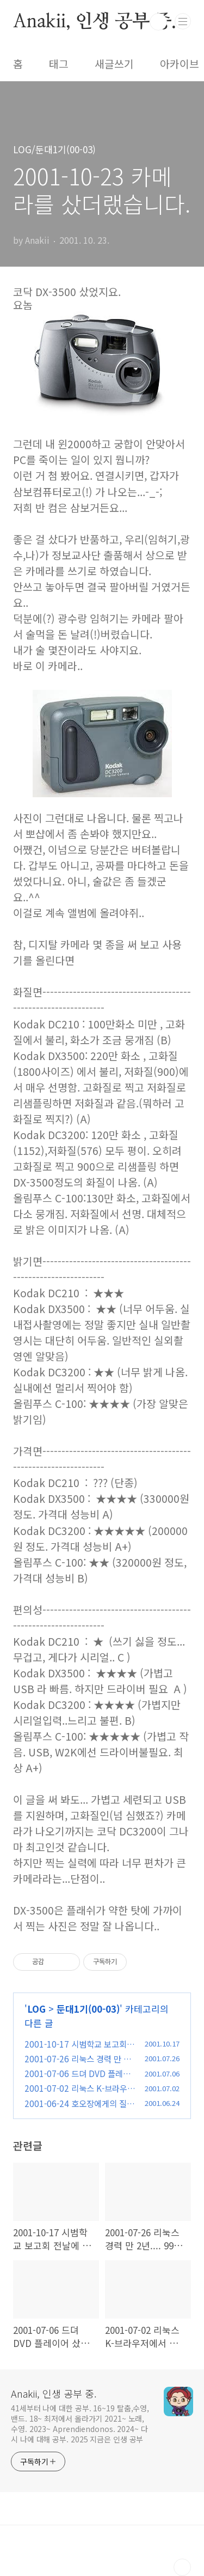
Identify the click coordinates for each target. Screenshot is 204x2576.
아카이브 (179, 63)
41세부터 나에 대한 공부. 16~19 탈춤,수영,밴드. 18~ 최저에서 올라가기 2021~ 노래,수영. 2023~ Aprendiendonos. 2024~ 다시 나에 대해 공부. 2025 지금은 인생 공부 (80, 2424)
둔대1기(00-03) (88, 2008)
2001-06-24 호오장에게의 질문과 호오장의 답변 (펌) (79, 2109)
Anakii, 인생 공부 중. (94, 22)
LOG (36, 2008)
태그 (59, 63)
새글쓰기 (114, 63)
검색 (158, 22)
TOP (182, 2567)
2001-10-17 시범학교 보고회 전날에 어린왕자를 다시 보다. (75, 2050)
